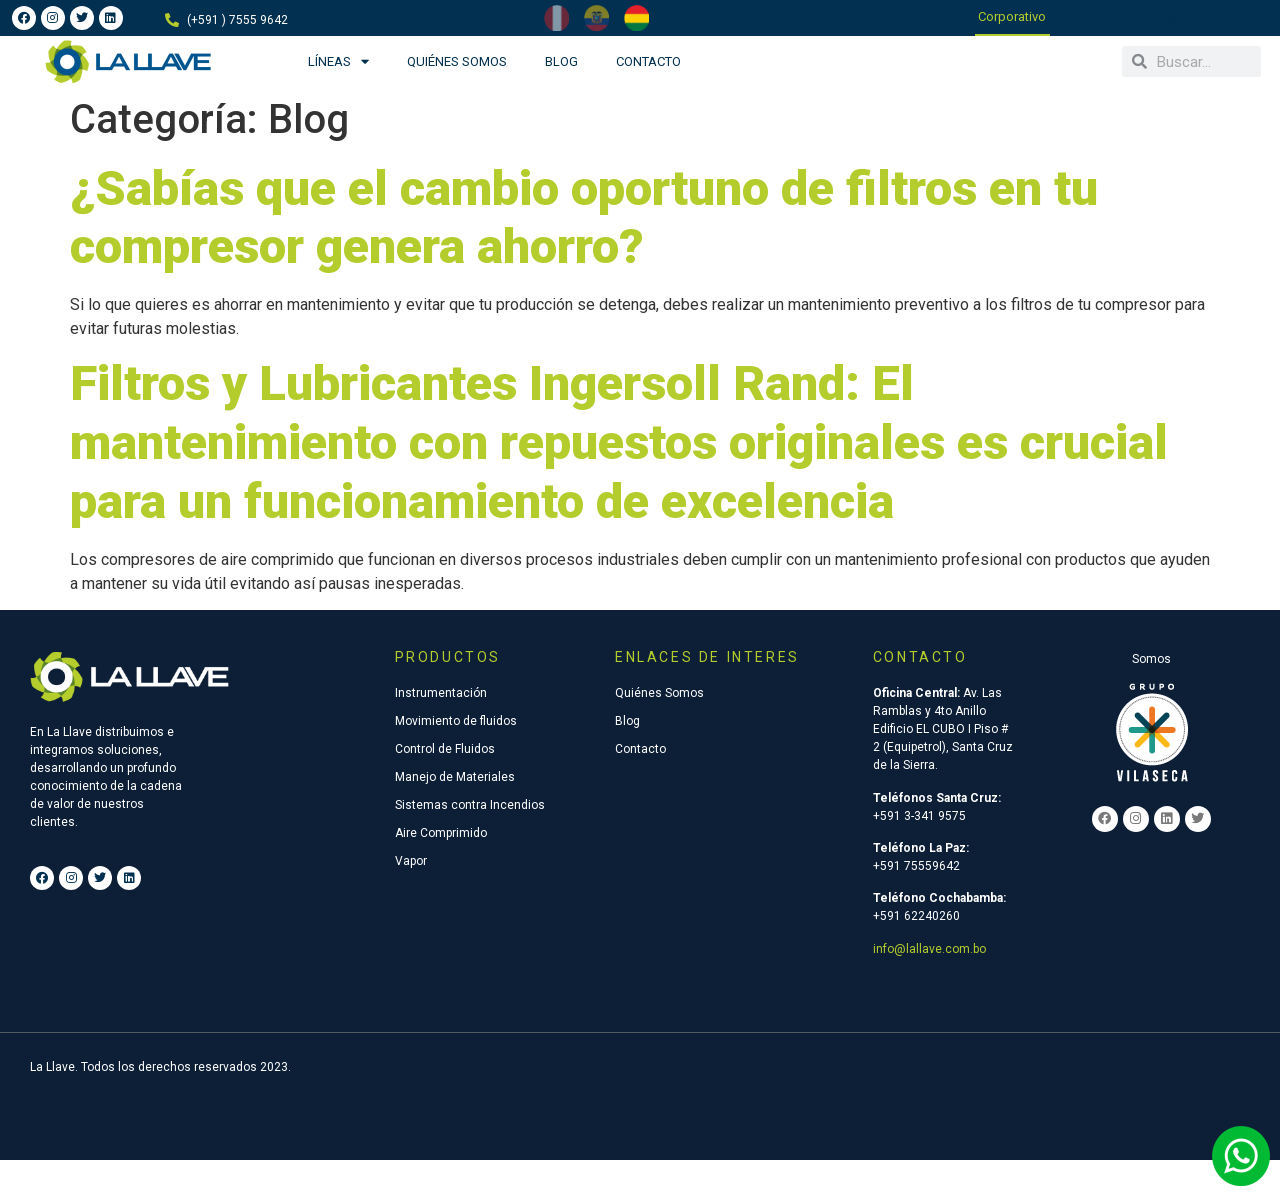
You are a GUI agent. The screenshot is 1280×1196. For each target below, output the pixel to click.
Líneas (338, 61)
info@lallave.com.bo (929, 949)
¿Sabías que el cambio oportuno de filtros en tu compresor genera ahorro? (584, 218)
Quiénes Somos (457, 61)
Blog (561, 61)
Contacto (648, 61)
